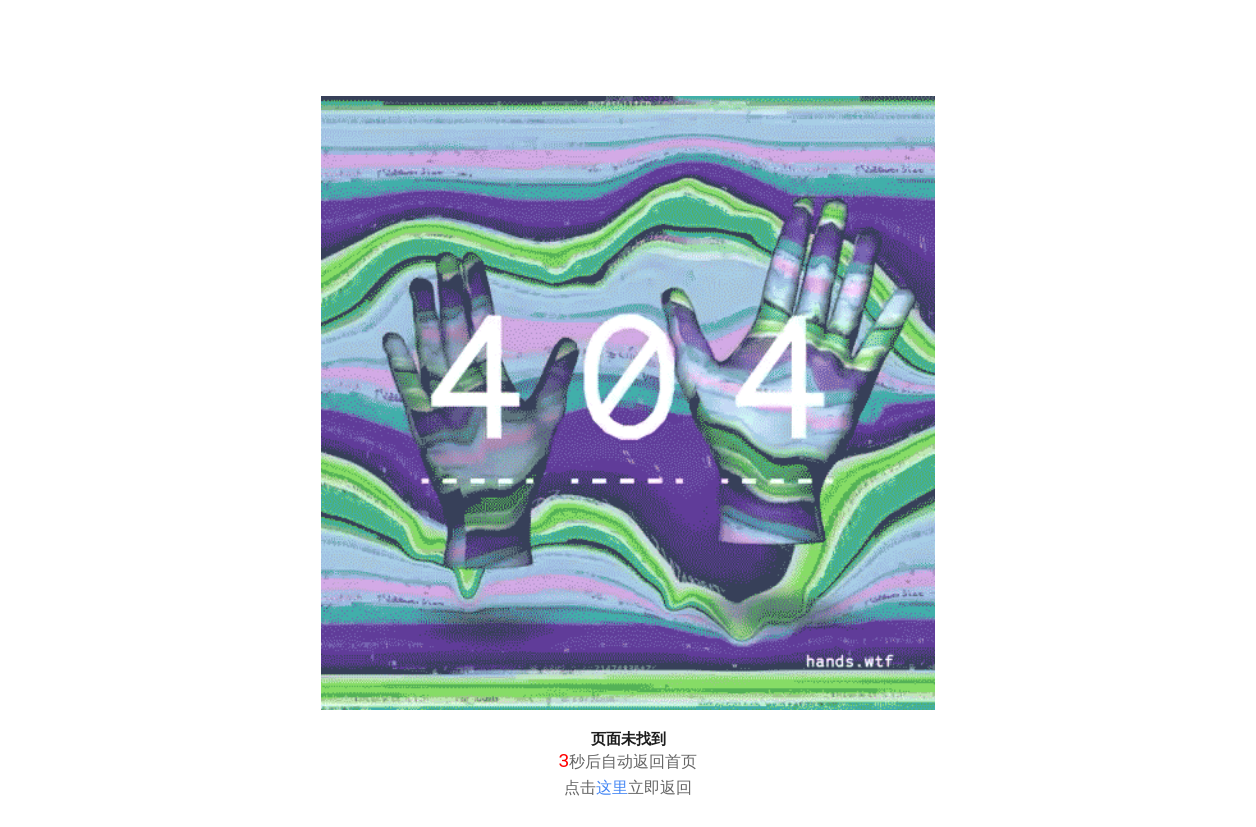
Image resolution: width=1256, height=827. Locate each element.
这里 (612, 787)
